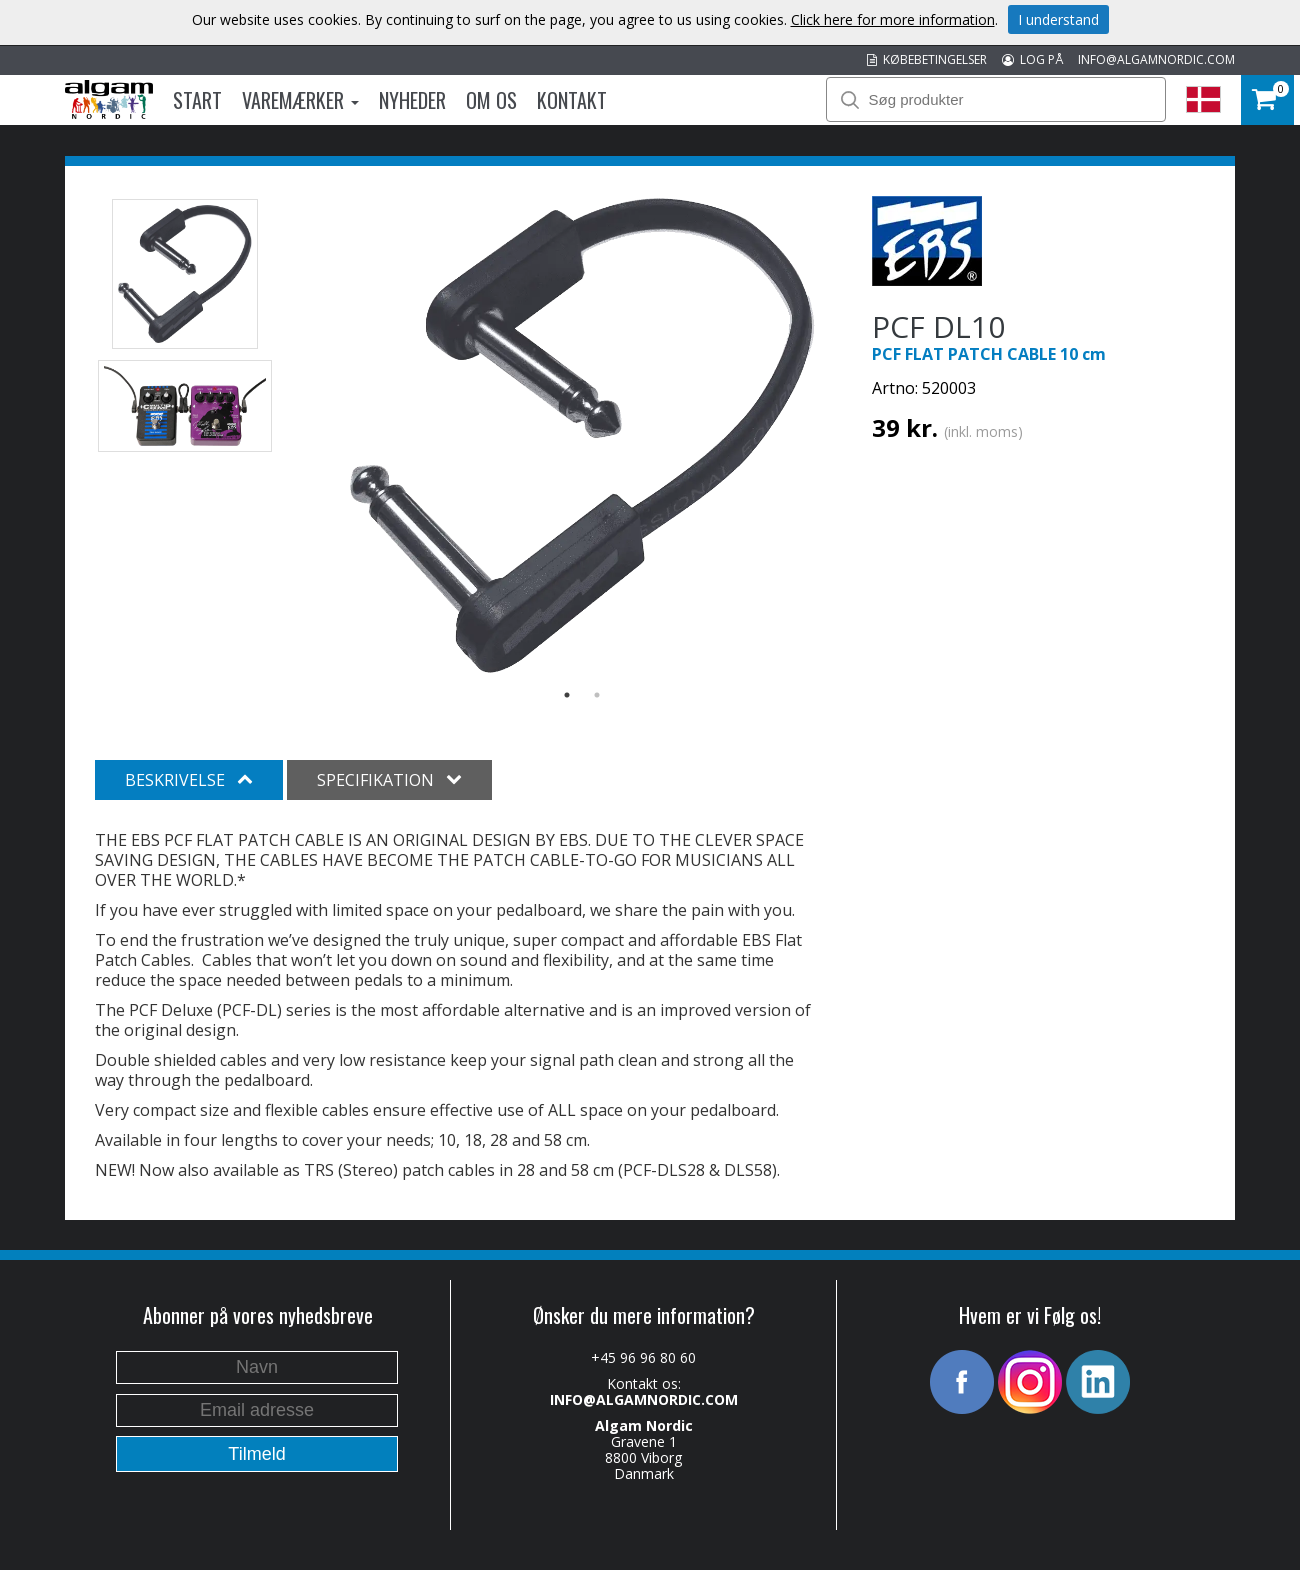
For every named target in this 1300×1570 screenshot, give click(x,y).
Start (197, 100)
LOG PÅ (1032, 59)
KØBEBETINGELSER (927, 59)
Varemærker (300, 100)
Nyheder (412, 100)
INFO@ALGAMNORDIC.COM (1156, 59)
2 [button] (597, 695)
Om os (491, 100)
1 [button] (567, 695)
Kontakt (572, 100)
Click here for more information (893, 19)
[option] (582, 436)
